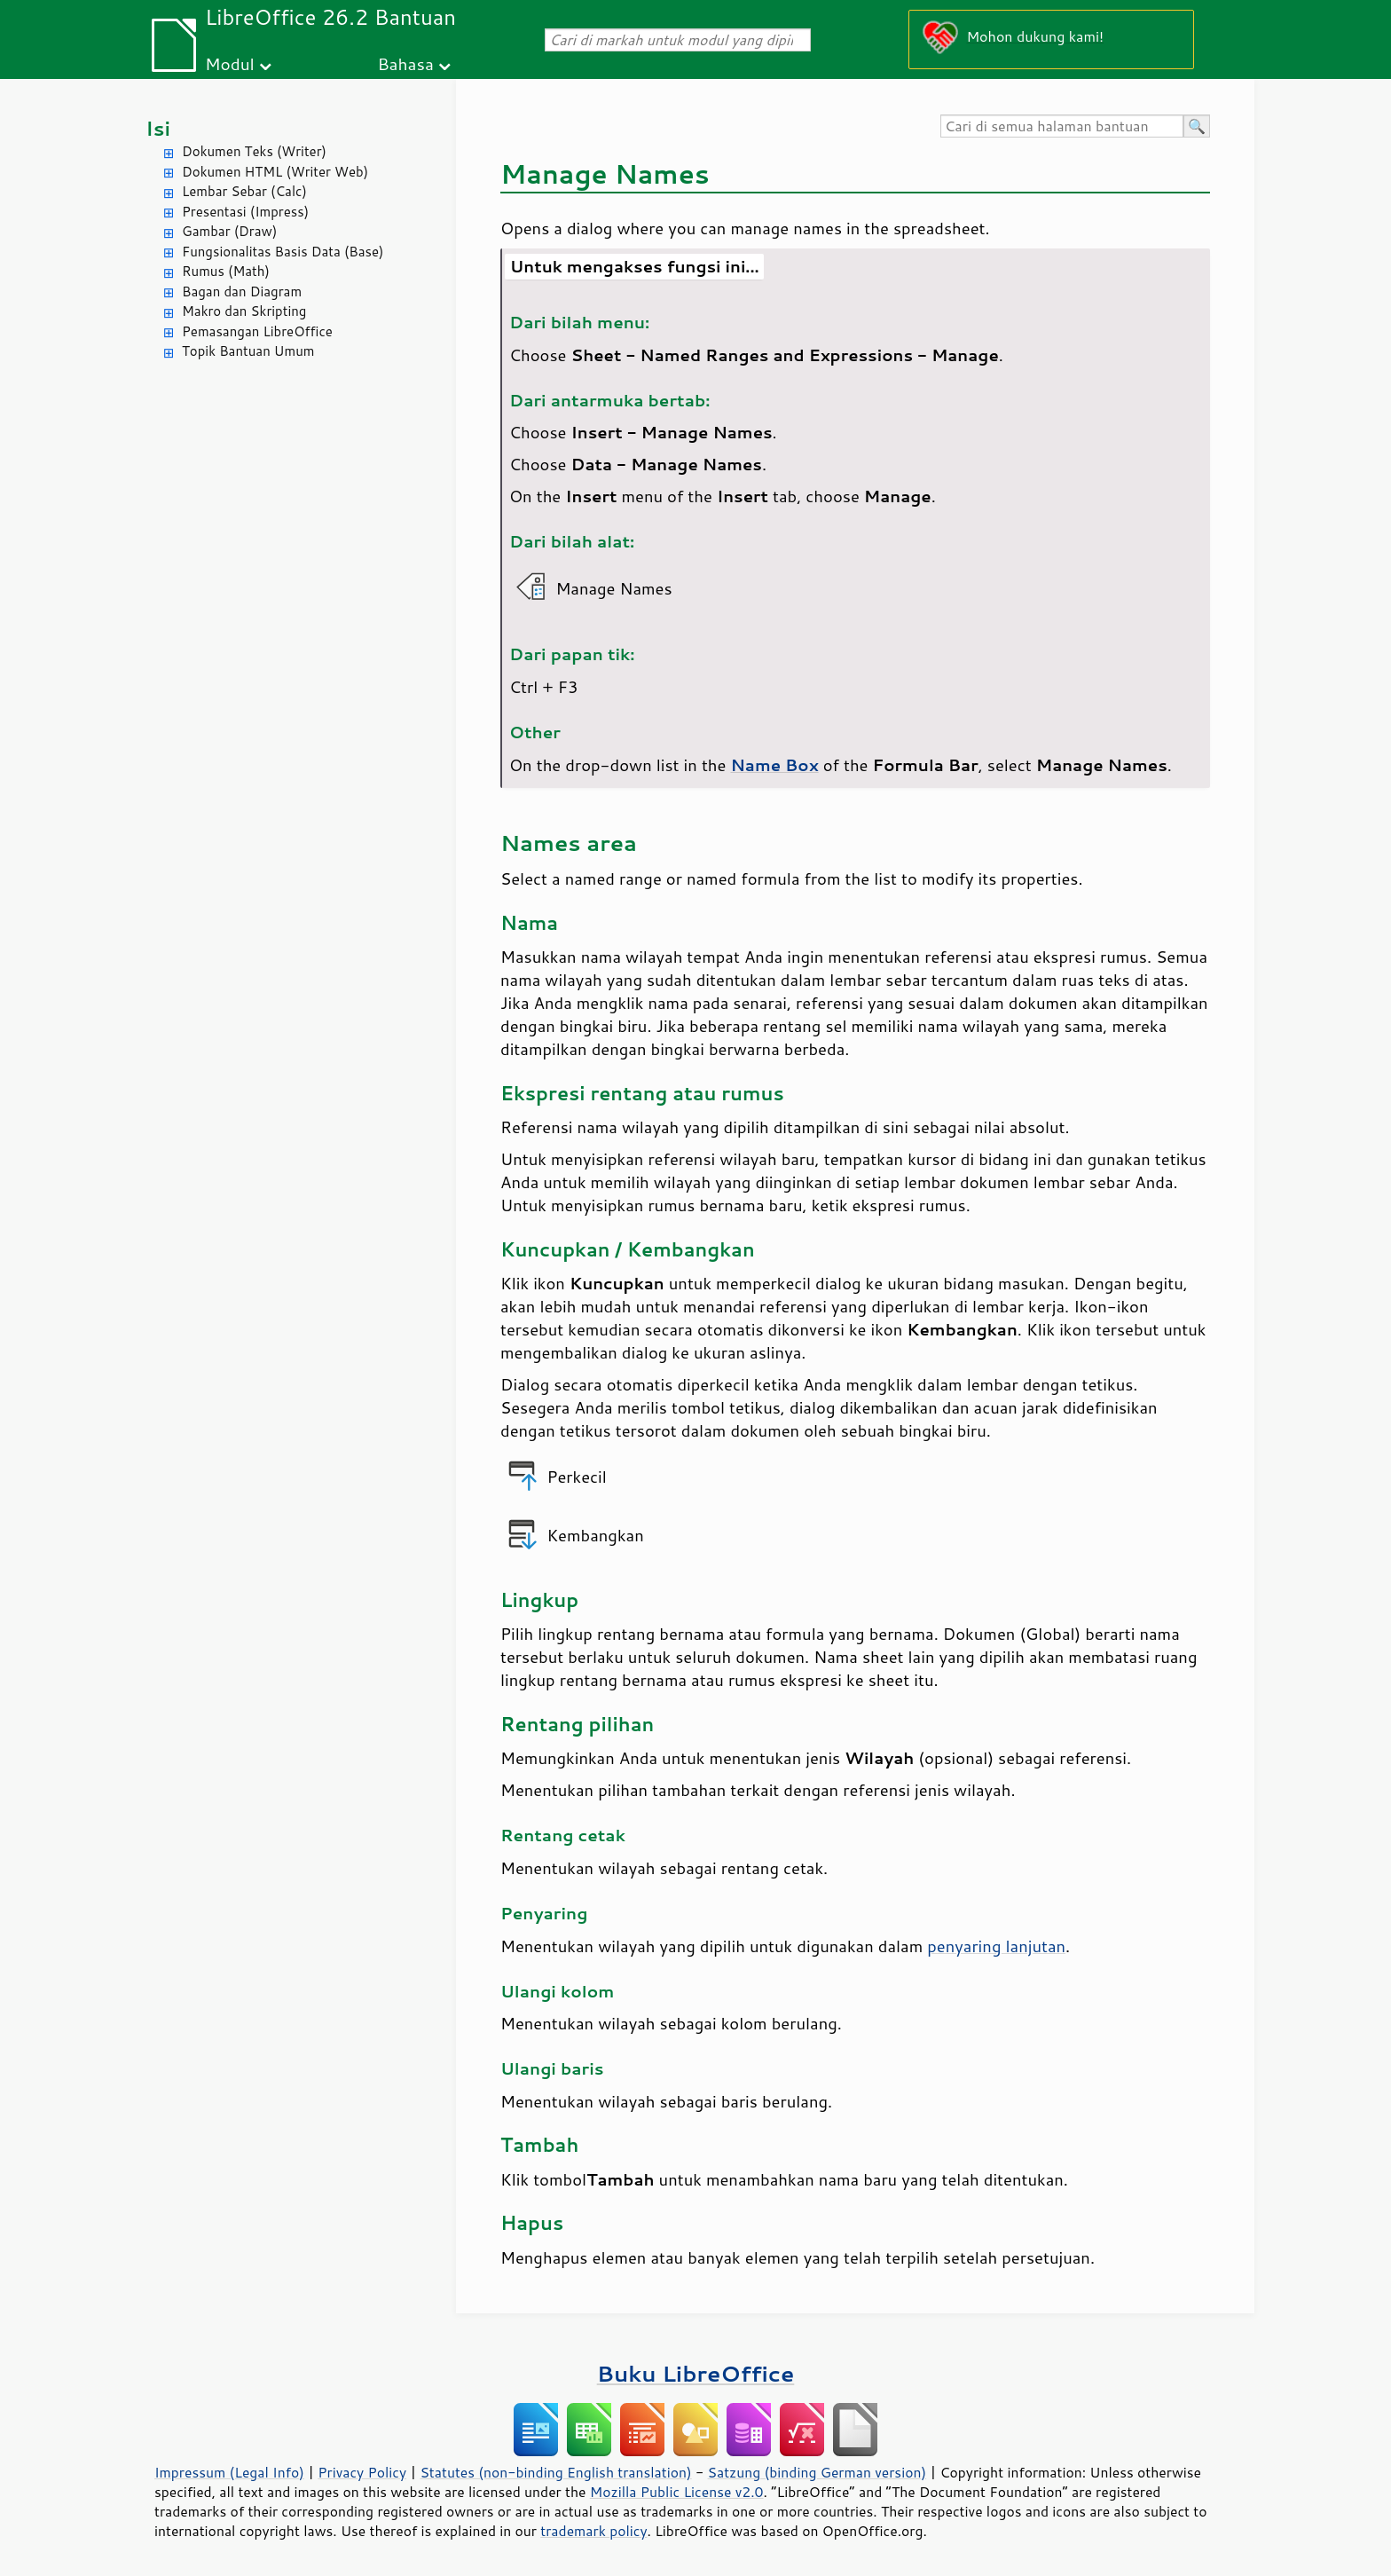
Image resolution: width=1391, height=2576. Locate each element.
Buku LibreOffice (696, 2373)
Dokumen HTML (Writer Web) (275, 171)
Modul (230, 63)
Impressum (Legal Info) (229, 2472)
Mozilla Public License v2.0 (677, 2491)
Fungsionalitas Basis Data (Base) (283, 251)
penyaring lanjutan (996, 1946)
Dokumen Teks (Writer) (254, 151)
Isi (157, 128)
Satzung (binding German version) (817, 2472)
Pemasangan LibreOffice (257, 331)
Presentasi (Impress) (245, 211)
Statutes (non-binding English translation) (555, 2472)
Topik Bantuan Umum (248, 351)
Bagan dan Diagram (242, 291)
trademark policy (593, 2531)
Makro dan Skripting (244, 311)
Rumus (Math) (226, 271)
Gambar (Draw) (229, 231)
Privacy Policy (362, 2472)
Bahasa (405, 63)
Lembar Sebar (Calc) (244, 191)
